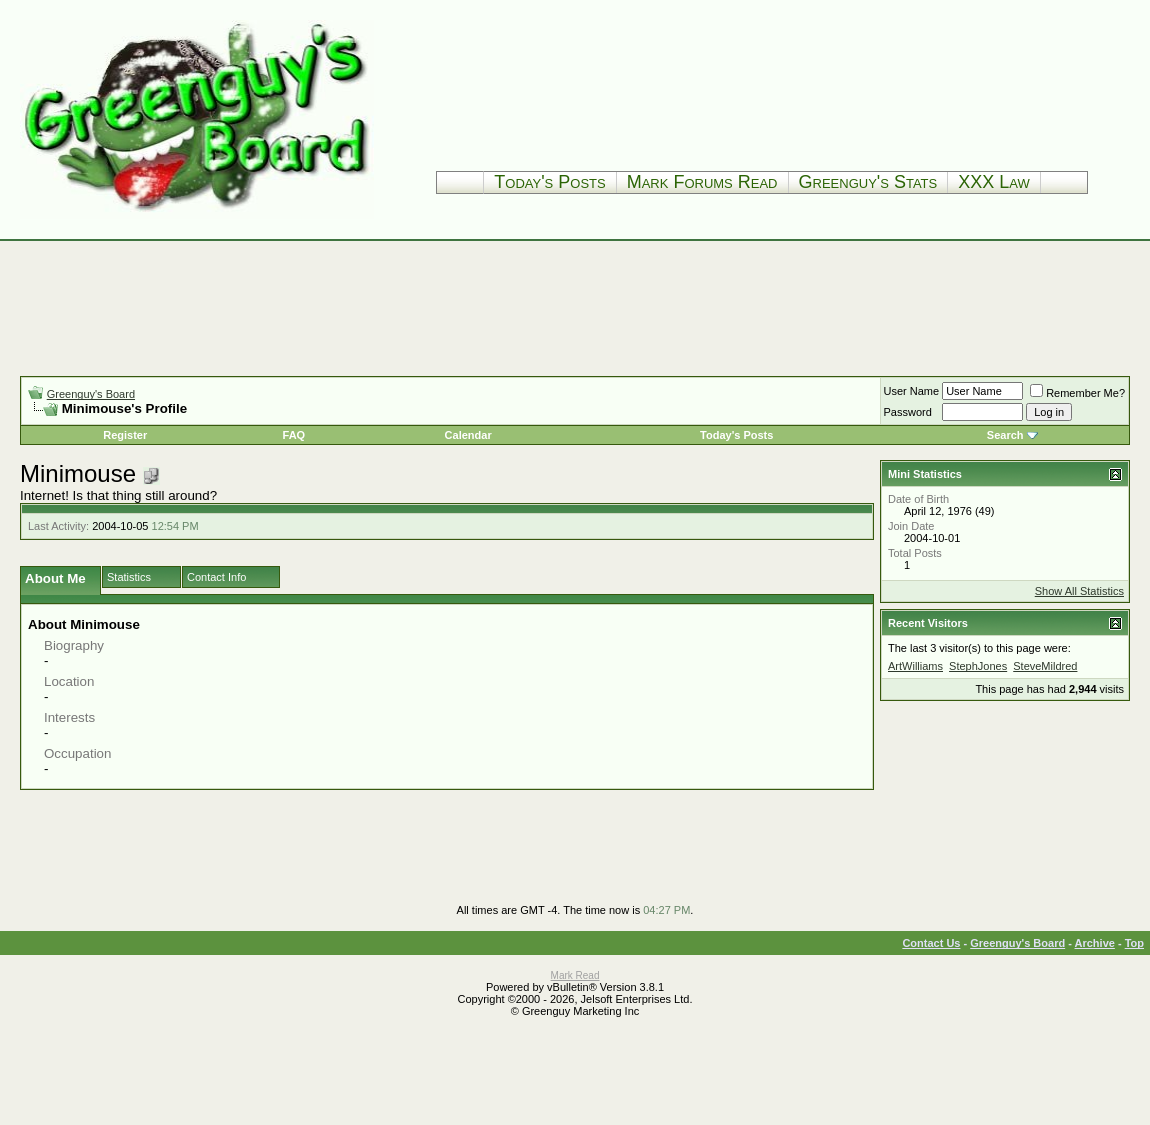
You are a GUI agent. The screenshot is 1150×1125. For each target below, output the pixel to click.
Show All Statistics (1079, 591)
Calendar (468, 435)
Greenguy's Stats (868, 182)
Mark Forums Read (702, 182)
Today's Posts (549, 182)
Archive (1095, 943)
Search (1005, 435)
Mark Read (575, 975)
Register (125, 435)
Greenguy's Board (91, 394)
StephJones (978, 666)
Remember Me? (1077, 393)
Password (908, 412)
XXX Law (994, 182)
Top (1134, 943)
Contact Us (931, 943)
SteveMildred (1045, 666)
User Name (912, 391)
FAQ (294, 435)
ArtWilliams (915, 666)
